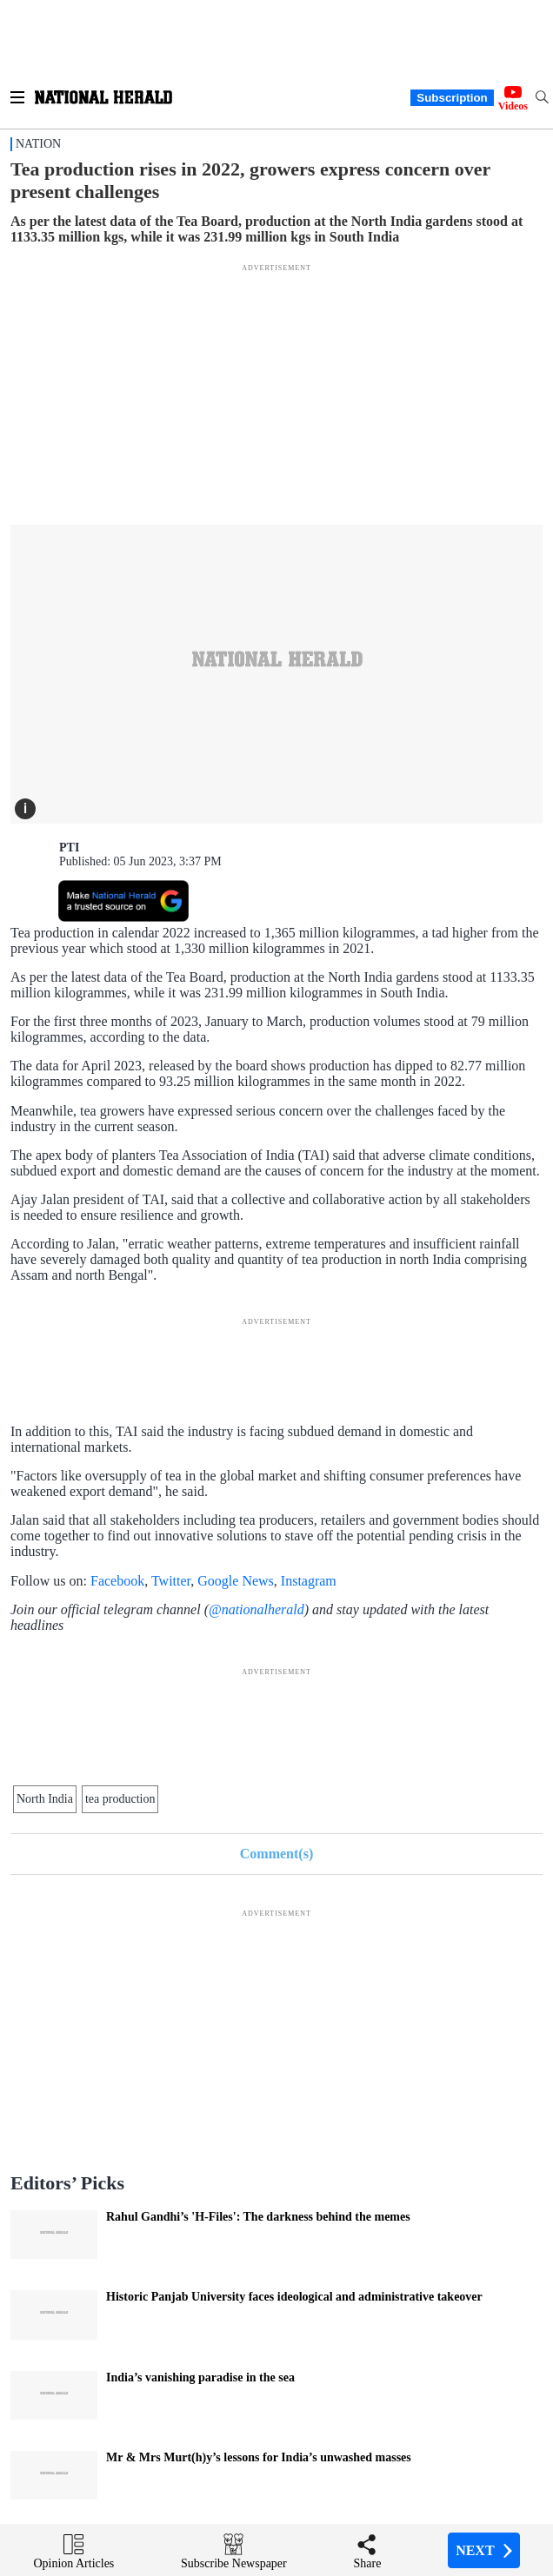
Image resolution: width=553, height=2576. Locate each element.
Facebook (117, 1580)
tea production (120, 1798)
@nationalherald (256, 1609)
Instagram (308, 1580)
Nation (38, 143)
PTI (69, 847)
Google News (235, 1580)
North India (45, 1798)
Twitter (170, 1580)
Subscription (451, 97)
